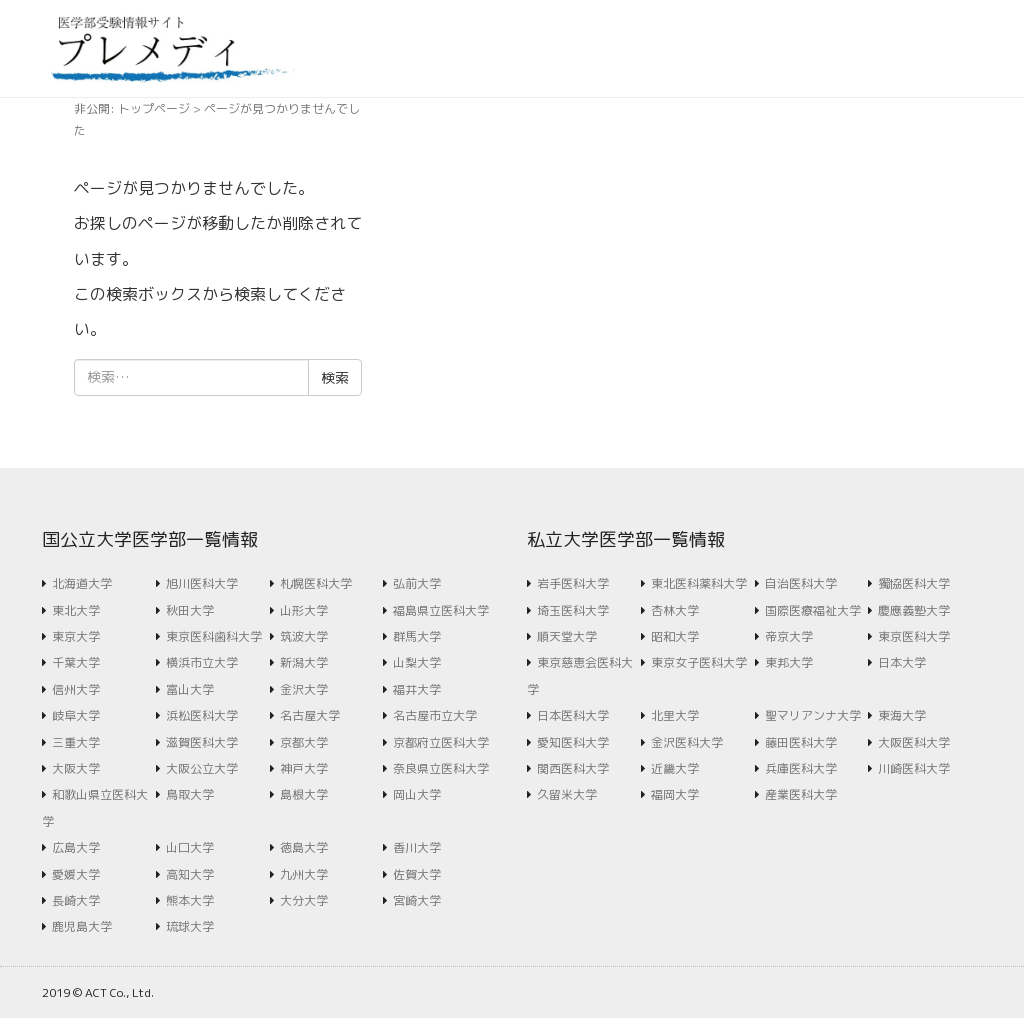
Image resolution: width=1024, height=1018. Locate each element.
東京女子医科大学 (699, 662)
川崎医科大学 (914, 768)
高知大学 (190, 874)
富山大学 (190, 689)
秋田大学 (190, 610)
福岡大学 (675, 794)
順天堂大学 (567, 636)
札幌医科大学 (316, 583)
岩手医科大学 (573, 583)
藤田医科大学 (801, 742)
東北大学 (76, 610)
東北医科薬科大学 (699, 583)
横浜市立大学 (202, 662)
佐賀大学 (417, 874)
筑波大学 (304, 636)
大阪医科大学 (914, 742)
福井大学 (417, 689)
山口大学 (190, 847)
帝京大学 (789, 636)
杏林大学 (675, 610)
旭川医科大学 (202, 583)
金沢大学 (304, 689)
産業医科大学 (801, 794)
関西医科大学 (573, 768)
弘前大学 (417, 583)
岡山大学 (417, 794)
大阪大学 (76, 768)
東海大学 (902, 715)
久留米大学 (567, 794)
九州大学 (304, 874)
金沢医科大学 (687, 742)
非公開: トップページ (132, 108)
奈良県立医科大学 (441, 768)
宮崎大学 (417, 900)
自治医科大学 (801, 583)
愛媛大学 (76, 874)
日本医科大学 (573, 715)
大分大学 (304, 900)
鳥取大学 (190, 794)
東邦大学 (789, 662)
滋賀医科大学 (202, 742)
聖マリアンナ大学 (813, 715)
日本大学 (902, 662)
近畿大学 (675, 768)
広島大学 (76, 847)
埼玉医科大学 (573, 610)
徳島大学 (304, 847)
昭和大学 (675, 636)
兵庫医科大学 (801, 768)
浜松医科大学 (202, 715)
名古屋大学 (310, 715)
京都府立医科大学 (441, 742)
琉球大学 (190, 926)
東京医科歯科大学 (214, 636)
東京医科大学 (914, 636)
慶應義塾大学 (914, 610)
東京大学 (76, 636)
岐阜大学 (76, 715)
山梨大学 (417, 662)
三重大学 (76, 742)
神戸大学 (304, 768)
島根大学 (304, 794)
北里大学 (675, 715)
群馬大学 (417, 636)
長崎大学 (76, 900)
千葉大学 (76, 662)
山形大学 (304, 610)
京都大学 (304, 742)
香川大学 (417, 847)
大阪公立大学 (202, 768)
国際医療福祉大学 (813, 610)
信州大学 (76, 689)
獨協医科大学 (914, 583)
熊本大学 (190, 900)
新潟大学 (304, 662)
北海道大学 (82, 583)
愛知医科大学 (573, 742)
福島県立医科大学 (441, 610)
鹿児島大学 (82, 926)
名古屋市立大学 (435, 715)
